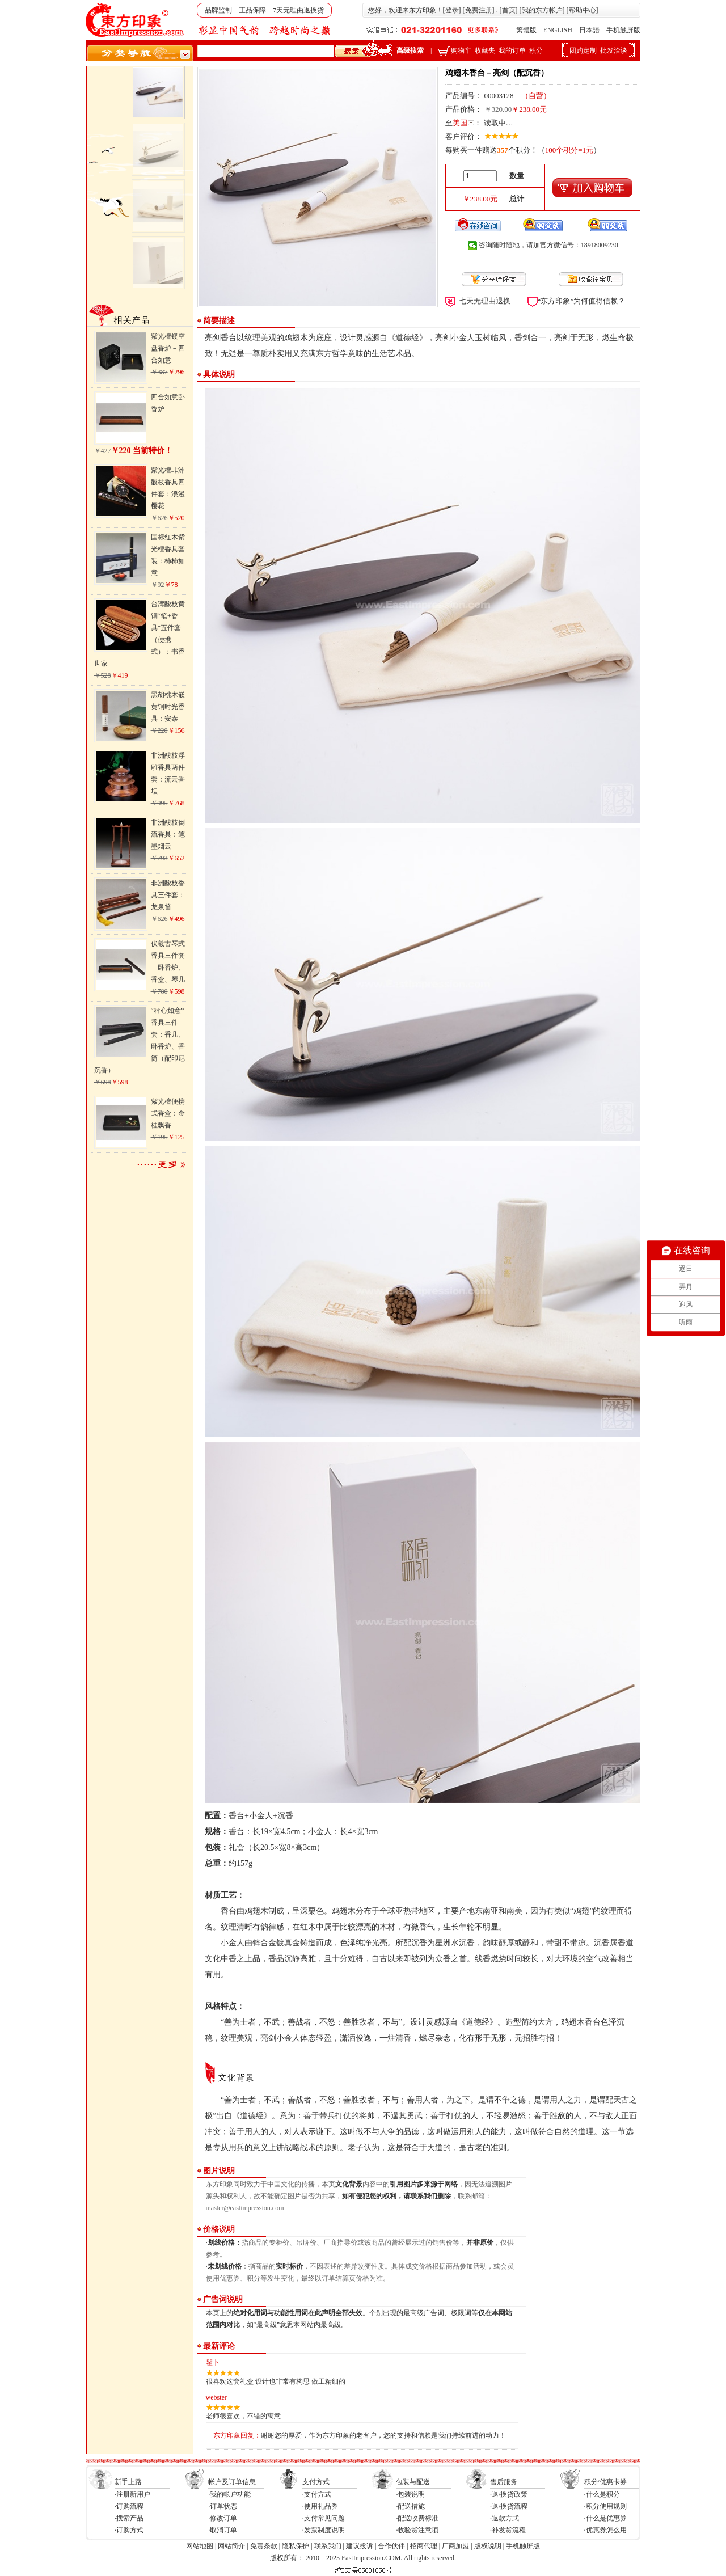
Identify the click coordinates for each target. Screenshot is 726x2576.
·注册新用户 (132, 2494)
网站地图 (199, 2546)
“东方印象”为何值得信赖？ (582, 301)
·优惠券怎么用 (605, 2530)
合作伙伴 (391, 2546)
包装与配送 (413, 2482)
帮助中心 (582, 10)
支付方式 (316, 2482)
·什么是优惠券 (605, 2518)
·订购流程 (129, 2506)
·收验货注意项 (417, 2530)
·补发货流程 (508, 2530)
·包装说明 (410, 2494)
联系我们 (327, 2546)
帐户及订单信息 (232, 2482)
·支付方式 (316, 2494)
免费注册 (478, 10)
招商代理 (423, 2546)
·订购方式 (129, 2530)
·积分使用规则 (605, 2506)
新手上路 (128, 2482)
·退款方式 (504, 2518)
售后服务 (503, 2482)
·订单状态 (222, 2506)
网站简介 (231, 2546)
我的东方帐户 (542, 10)
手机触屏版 (623, 30)
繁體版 (526, 30)
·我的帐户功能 (229, 2494)
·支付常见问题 (323, 2518)
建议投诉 (359, 2546)
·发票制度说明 (323, 2530)
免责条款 (263, 2546)
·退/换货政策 (508, 2494)
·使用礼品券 (320, 2506)
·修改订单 (222, 2518)
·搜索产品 (129, 2518)
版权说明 (487, 2546)
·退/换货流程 (508, 2506)
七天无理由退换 (484, 301)
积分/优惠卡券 (605, 2482)
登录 (452, 10)
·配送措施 (410, 2506)
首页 (509, 10)
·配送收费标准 (417, 2518)
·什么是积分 (602, 2494)
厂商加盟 (455, 2546)
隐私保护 (295, 2546)
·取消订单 (222, 2530)
